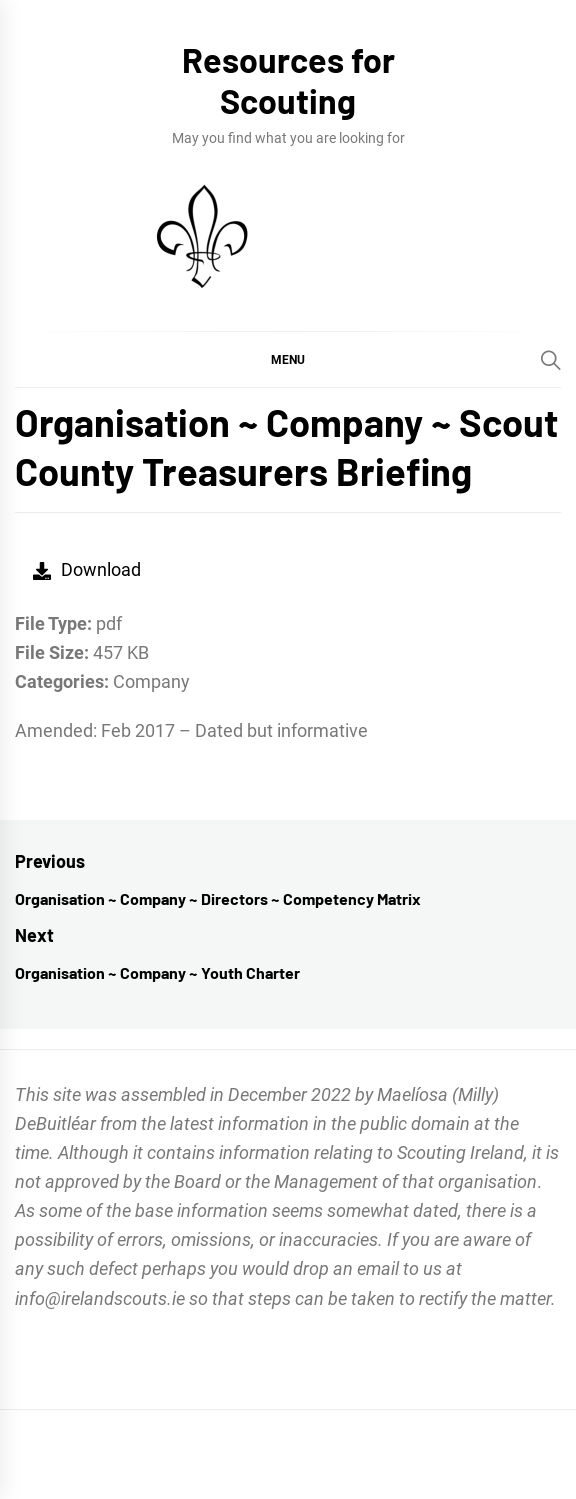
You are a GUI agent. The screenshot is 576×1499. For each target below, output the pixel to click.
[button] (288, 359)
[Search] (551, 360)
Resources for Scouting (288, 80)
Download (87, 569)
